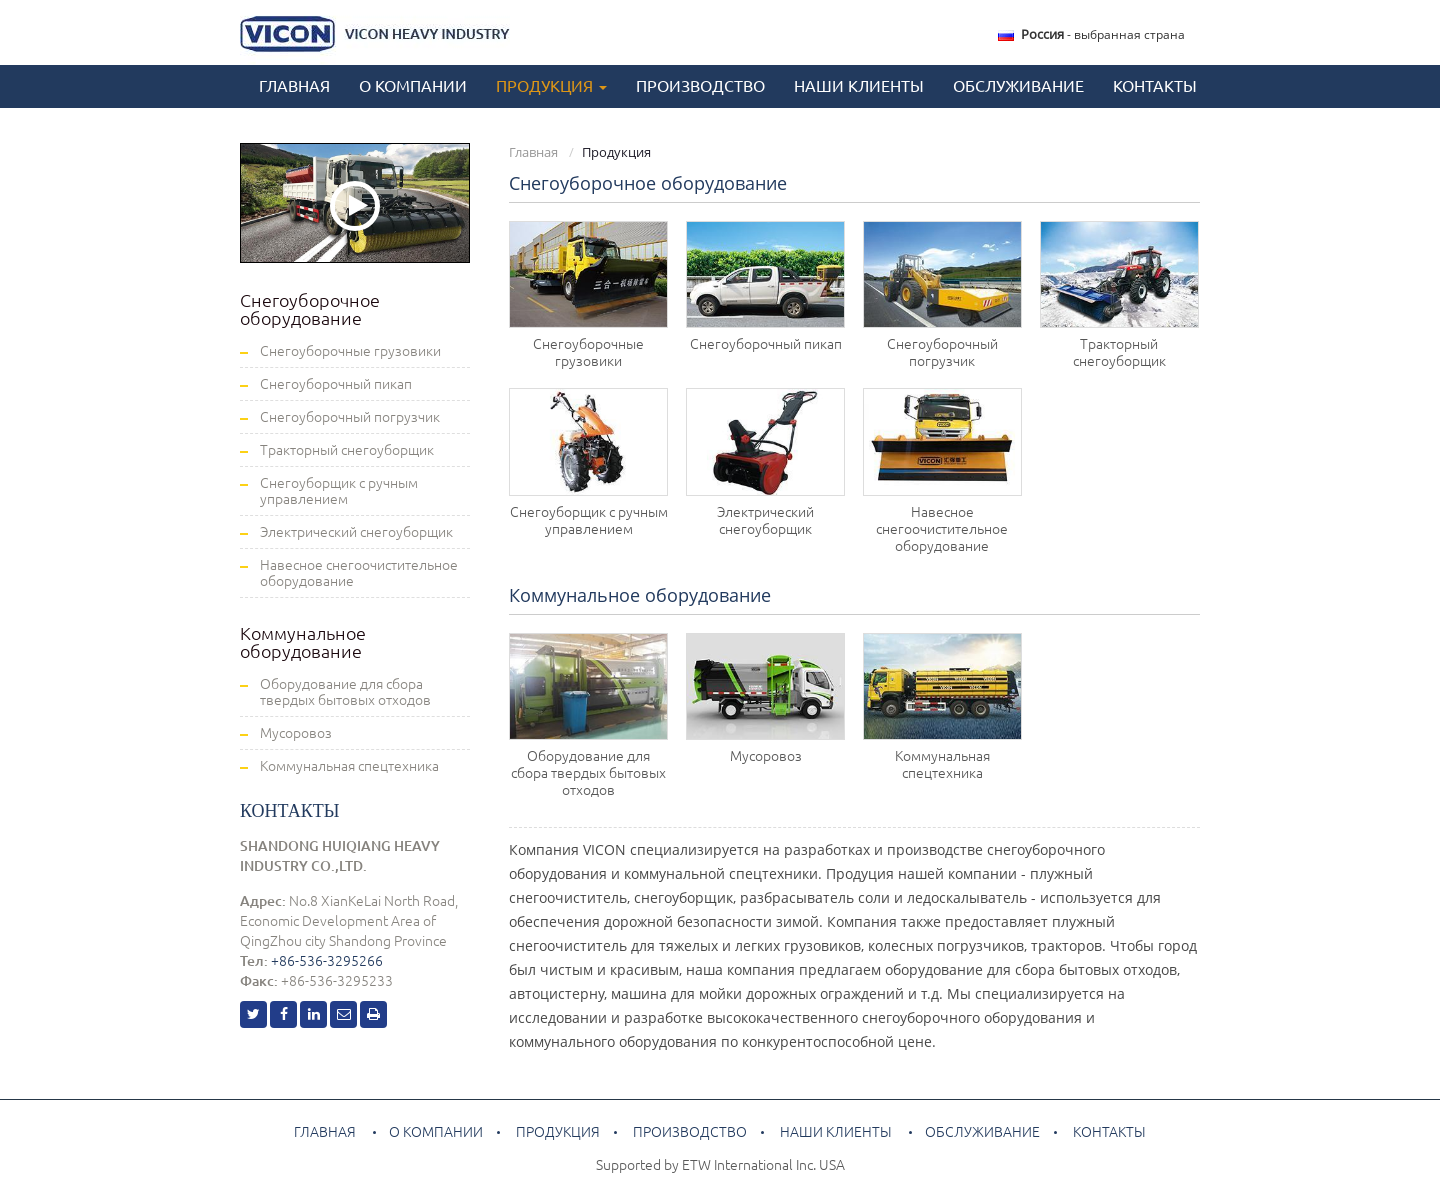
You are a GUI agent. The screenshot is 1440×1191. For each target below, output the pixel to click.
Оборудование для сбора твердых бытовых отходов (588, 773)
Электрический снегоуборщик (765, 520)
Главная (294, 86)
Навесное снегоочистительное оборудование (942, 529)
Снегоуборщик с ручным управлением (589, 520)
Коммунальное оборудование (640, 595)
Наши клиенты (859, 86)
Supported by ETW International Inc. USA (720, 1165)
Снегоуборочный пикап (766, 344)
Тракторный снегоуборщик (1119, 352)
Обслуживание (1018, 86)
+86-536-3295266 (327, 961)
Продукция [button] (551, 86)
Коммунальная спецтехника (942, 764)
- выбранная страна (1103, 34)
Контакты (1155, 86)
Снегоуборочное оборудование (648, 183)
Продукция (558, 1132)
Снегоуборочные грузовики (588, 352)
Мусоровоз (766, 756)
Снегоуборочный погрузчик (942, 352)
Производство (700, 86)
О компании (413, 86)
